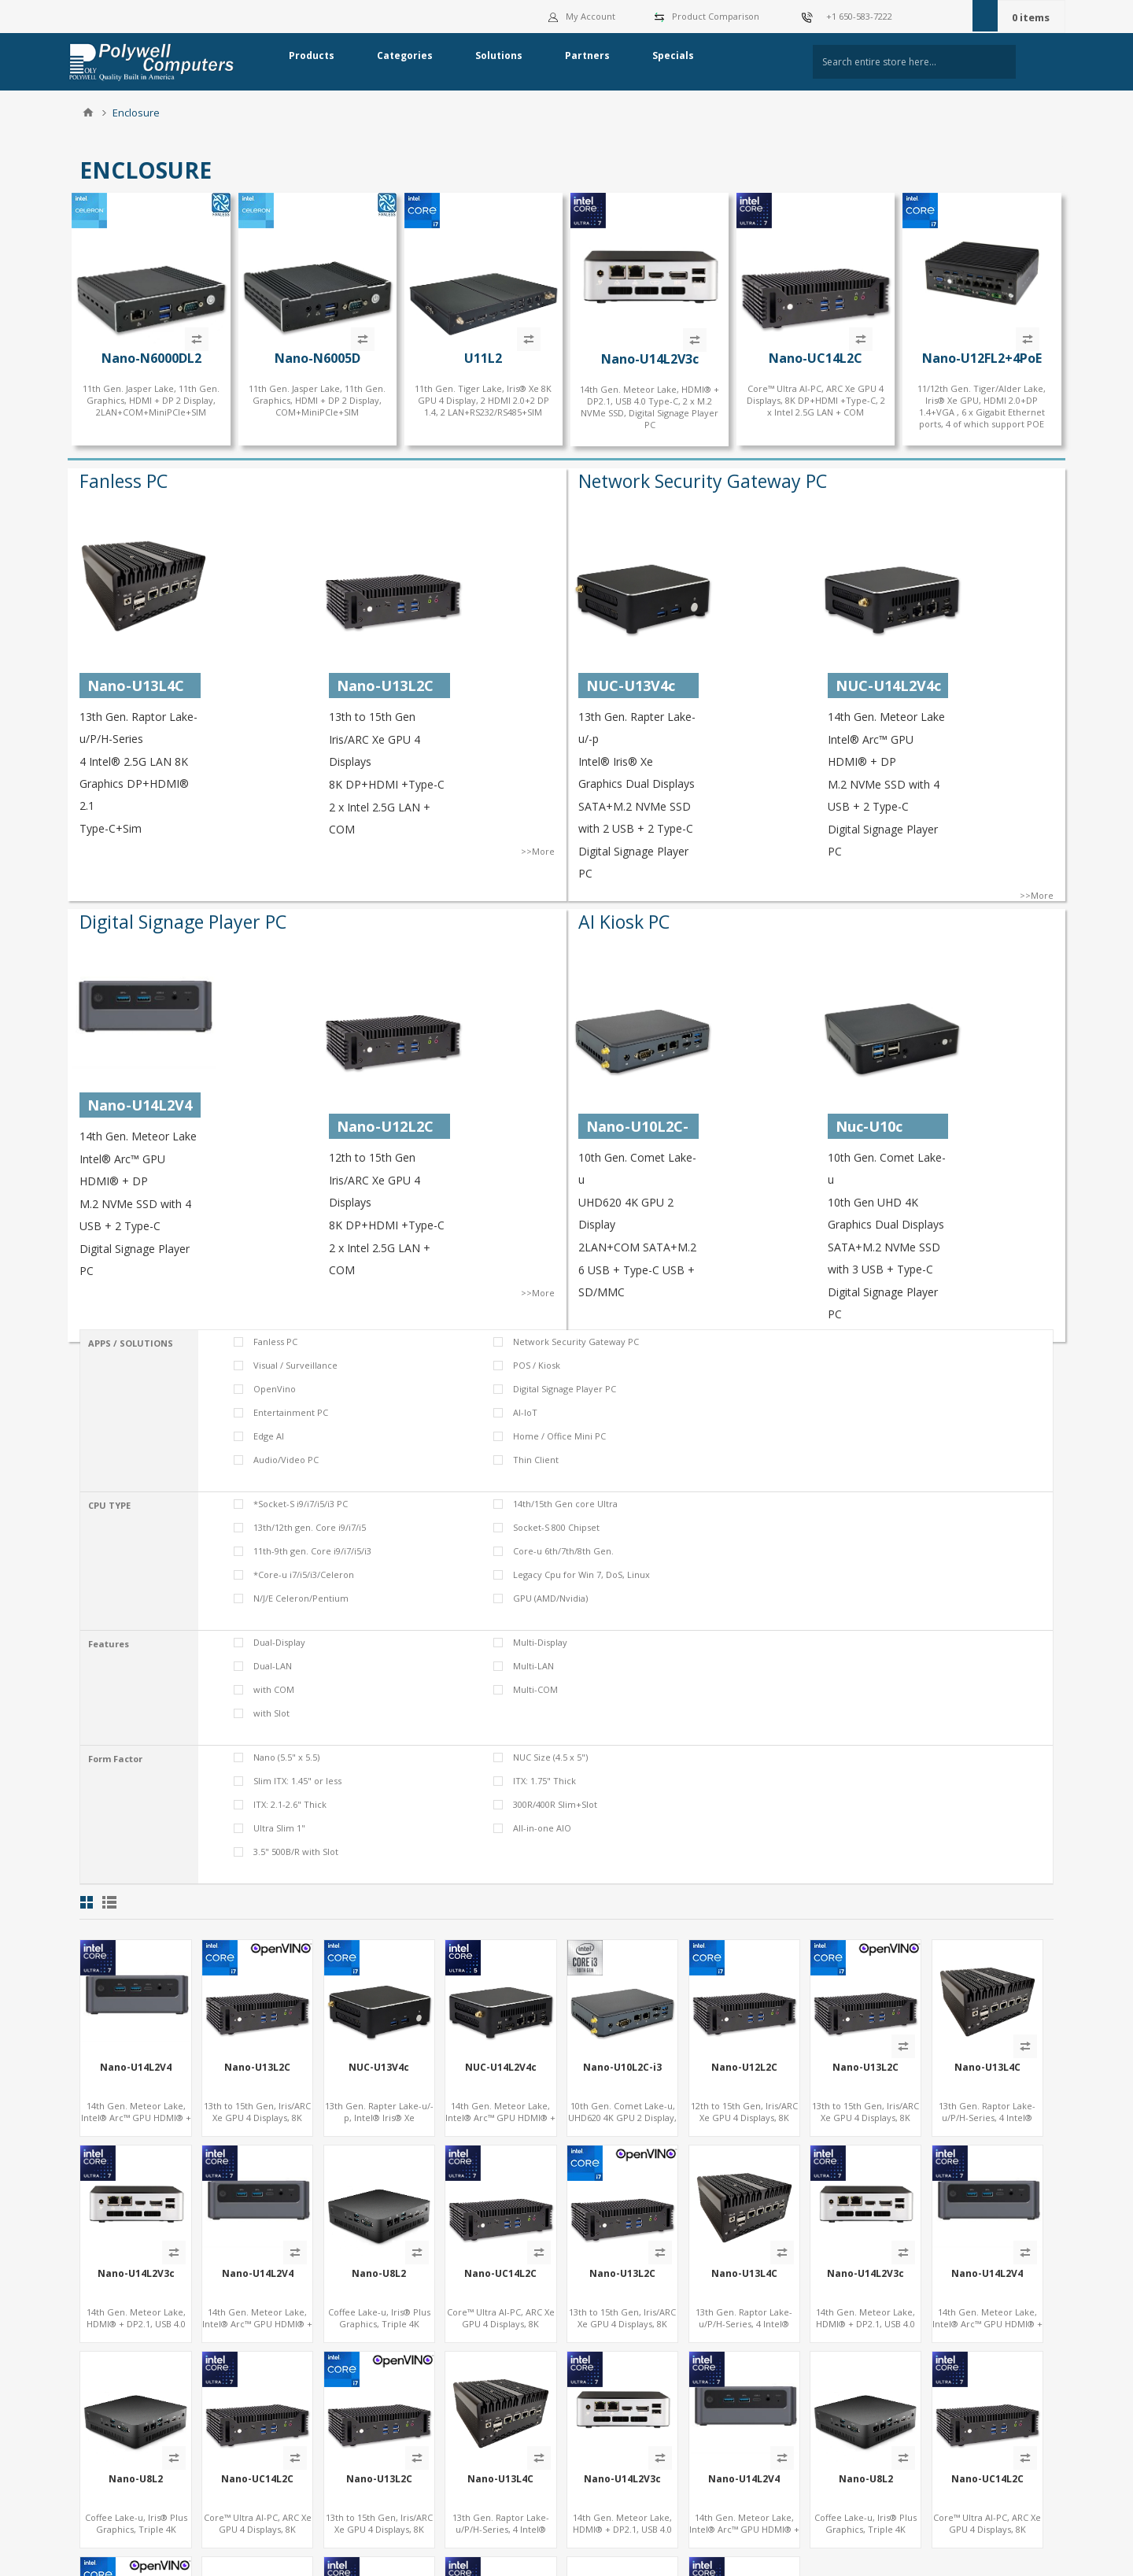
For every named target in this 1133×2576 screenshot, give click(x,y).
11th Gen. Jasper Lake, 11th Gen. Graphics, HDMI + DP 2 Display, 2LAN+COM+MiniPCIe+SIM (151, 400)
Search (1041, 62)
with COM (273, 1689)
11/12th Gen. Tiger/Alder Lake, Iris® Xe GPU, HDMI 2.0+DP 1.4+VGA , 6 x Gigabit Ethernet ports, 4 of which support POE (981, 406)
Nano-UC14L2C (815, 358)
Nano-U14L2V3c (650, 359)
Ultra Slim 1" (279, 1828)
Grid (86, 1902)
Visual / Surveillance (295, 1365)
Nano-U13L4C (987, 2067)
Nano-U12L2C (744, 2067)
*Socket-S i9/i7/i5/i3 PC (300, 1504)
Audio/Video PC (286, 1459)
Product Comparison (715, 16)
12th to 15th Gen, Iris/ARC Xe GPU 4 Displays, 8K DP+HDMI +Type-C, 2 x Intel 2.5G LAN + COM (744, 2123)
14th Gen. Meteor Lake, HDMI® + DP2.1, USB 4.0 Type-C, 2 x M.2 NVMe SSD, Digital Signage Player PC (649, 407)
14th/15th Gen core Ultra (565, 1504)
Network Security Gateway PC (702, 480)
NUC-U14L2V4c (501, 2067)
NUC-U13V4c (379, 2067)
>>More (538, 851)
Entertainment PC (290, 1412)
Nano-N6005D (317, 358)
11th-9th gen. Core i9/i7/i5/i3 (312, 1551)
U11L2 (483, 358)
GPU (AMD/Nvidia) (550, 1598)
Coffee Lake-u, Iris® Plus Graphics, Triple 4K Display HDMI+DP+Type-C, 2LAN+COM (379, 2329)
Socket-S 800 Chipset (556, 1527)
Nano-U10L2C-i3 (622, 2067)
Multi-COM (535, 1689)
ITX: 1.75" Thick (544, 1781)
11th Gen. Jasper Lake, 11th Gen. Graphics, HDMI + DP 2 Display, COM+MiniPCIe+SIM (317, 400)
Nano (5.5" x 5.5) (286, 1757)
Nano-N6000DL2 (151, 358)
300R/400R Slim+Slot (555, 1804)
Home (88, 112)
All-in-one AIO (542, 1828)
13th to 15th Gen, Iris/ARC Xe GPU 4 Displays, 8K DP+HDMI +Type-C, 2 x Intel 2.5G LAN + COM (257, 2123)
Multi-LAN (533, 1666)
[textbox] (914, 62)
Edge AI (268, 1436)
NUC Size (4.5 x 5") (550, 1757)
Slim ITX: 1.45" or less (297, 1781)
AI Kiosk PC (624, 921)
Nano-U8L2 (379, 2273)
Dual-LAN (272, 1666)
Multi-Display (540, 1642)
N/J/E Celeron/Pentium (301, 1598)
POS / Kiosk (536, 1365)
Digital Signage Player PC (182, 921)
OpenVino (274, 1389)
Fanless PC (123, 480)
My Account (581, 16)
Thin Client (536, 1459)
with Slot (271, 1713)
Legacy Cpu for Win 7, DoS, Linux (581, 1574)
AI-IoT (525, 1412)
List (109, 1902)
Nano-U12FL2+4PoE (982, 358)
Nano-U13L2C (257, 2067)
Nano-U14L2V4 (136, 2067)
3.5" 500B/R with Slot (295, 1851)
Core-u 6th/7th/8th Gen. (563, 1551)
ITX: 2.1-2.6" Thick (290, 1804)
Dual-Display (279, 1642)
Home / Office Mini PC (559, 1436)
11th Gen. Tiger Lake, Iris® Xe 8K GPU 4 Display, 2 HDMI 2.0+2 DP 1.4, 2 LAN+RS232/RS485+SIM (483, 400)
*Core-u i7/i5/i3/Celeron (303, 1574)
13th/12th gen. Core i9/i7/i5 (309, 1527)
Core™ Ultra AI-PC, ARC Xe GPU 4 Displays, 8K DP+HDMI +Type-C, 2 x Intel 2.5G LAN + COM (816, 400)
